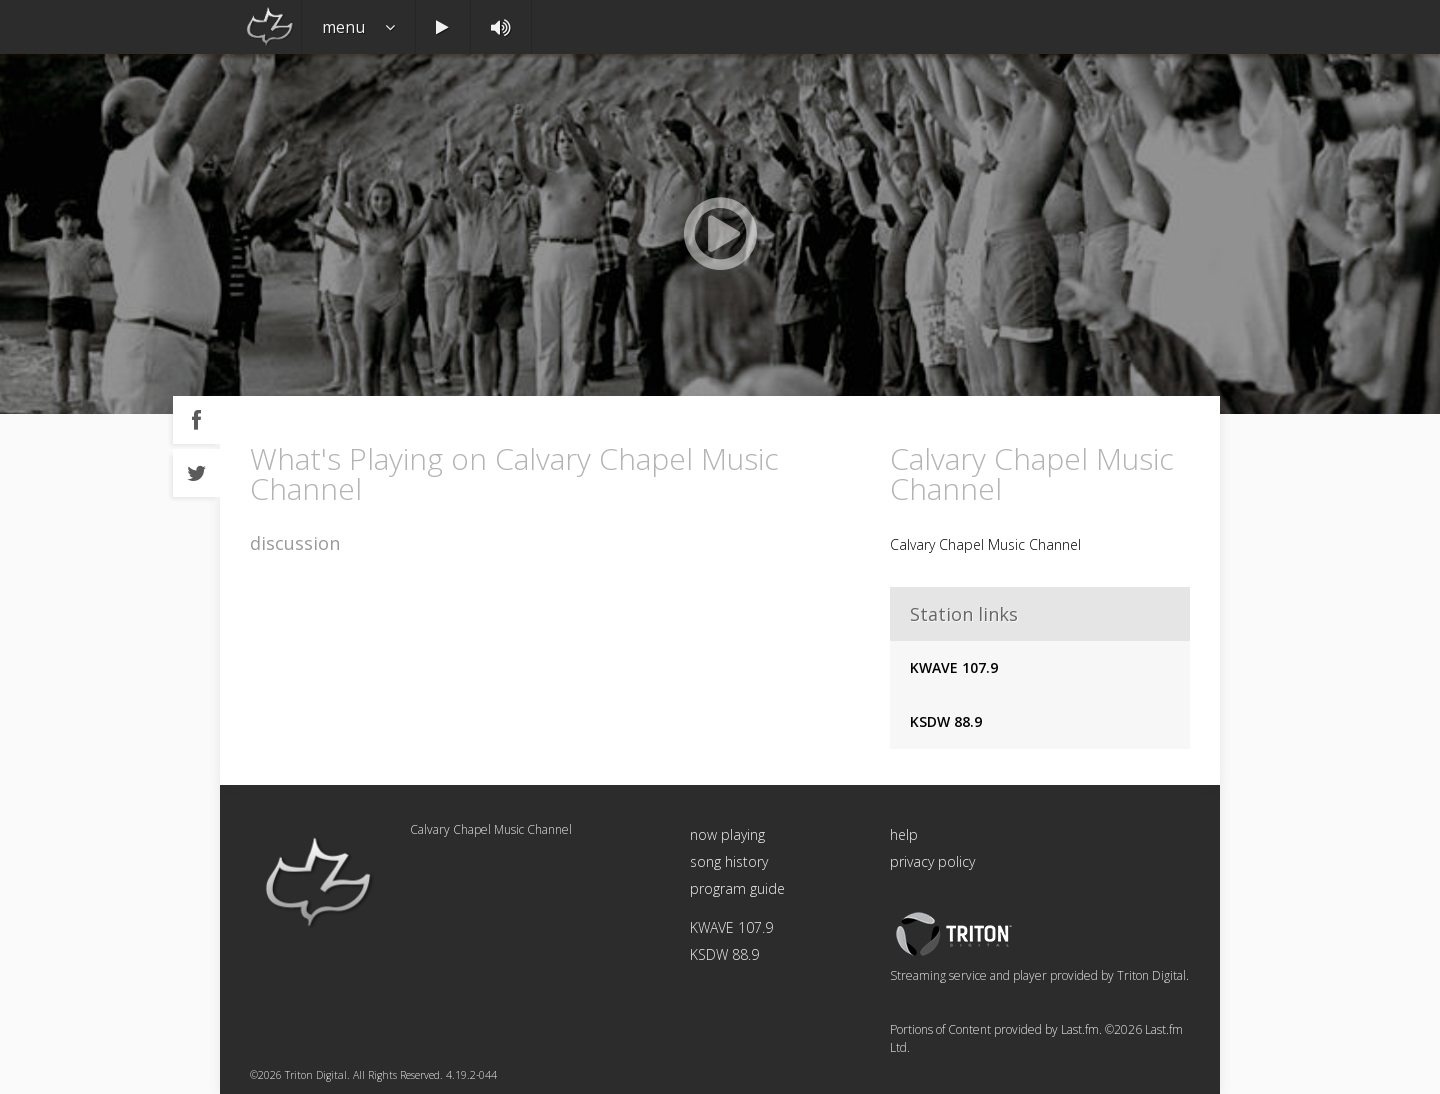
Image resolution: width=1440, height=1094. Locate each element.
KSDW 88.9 (946, 721)
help (904, 834)
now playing (727, 834)
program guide (737, 888)
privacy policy (932, 861)
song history (729, 861)
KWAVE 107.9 (954, 667)
